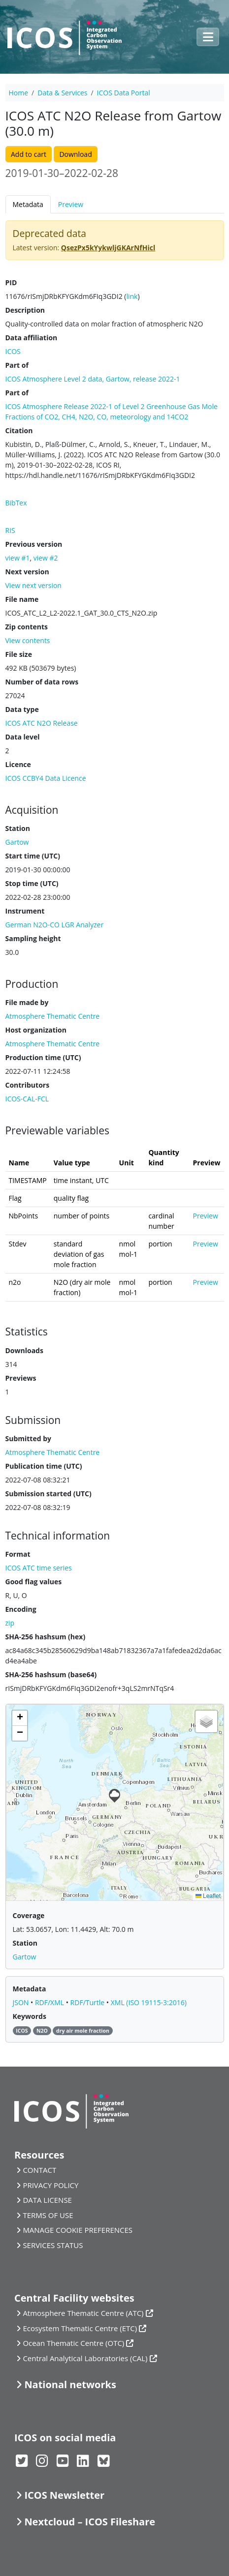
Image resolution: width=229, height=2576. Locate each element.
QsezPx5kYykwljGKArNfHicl (108, 247)
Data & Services (62, 92)
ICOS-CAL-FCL (27, 1098)
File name (22, 599)
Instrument (25, 911)
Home (19, 92)
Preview (70, 204)
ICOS (13, 351)
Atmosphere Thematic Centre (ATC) (83, 2313)
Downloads (24, 1350)
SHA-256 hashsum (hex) (45, 1636)
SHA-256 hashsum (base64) (51, 1674)
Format (18, 1554)
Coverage (29, 1915)
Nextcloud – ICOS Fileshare (89, 2521)
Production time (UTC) (43, 1057)
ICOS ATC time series (38, 1567)
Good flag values (33, 1581)
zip (10, 1623)
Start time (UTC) (32, 855)
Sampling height (33, 938)
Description (25, 310)
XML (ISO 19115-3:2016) (149, 2002)
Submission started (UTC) (48, 1493)
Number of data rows (42, 681)
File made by (27, 1002)
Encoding (20, 1609)
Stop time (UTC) (32, 883)
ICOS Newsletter (64, 2495)
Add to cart (28, 154)
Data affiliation (31, 337)
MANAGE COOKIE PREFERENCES (77, 2230)
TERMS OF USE (48, 2215)
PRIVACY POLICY (50, 2185)
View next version (33, 585)
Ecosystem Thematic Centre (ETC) (80, 2328)
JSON (22, 2002)
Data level (22, 736)
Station (17, 828)
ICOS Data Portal (123, 92)
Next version (27, 571)
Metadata (28, 204)
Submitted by (28, 1438)
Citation (19, 430)
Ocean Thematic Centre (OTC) (73, 2343)
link (131, 296)
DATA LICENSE (47, 2200)
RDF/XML (50, 2002)
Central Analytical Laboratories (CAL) (85, 2358)
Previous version (34, 544)
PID (11, 282)
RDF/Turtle (88, 2002)
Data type (22, 709)
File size (18, 654)
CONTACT (39, 2170)
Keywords (29, 2016)
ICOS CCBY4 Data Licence (45, 778)
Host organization (35, 1030)
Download (75, 154)
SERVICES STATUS (53, 2245)
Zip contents (26, 626)
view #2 (45, 558)
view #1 (17, 558)
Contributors (27, 1085)
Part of (17, 365)
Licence (18, 764)
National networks (70, 2384)
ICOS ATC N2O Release (41, 723)
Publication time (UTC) (43, 1466)
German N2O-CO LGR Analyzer (54, 924)
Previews (20, 1378)
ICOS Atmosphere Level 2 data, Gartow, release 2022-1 (92, 379)
